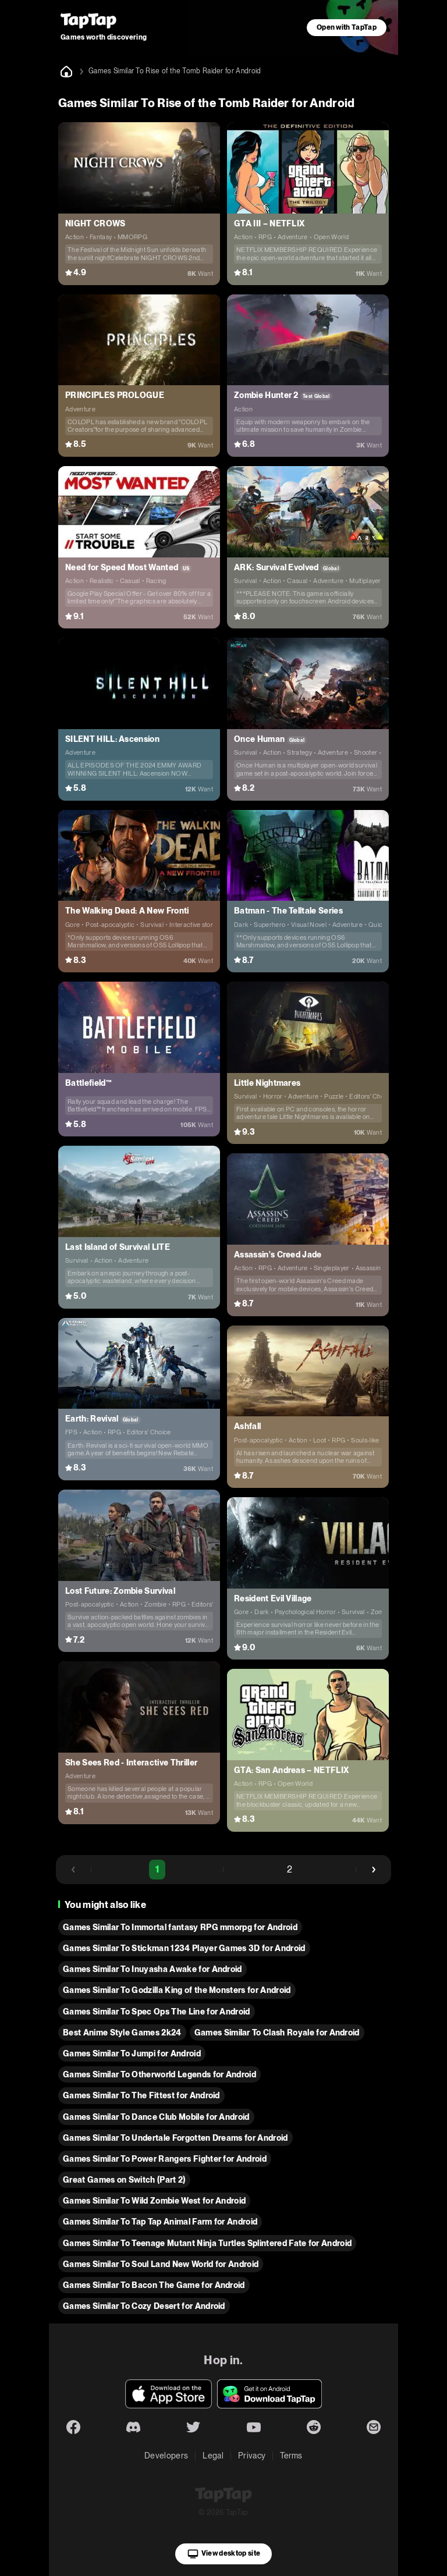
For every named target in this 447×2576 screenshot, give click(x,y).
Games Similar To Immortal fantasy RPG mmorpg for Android (180, 1927)
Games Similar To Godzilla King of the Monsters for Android (177, 1990)
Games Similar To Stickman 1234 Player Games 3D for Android (184, 1948)
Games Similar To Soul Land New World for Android (160, 2264)
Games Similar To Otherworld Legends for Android (159, 2074)
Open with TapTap (347, 27)
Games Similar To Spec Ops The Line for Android (156, 2011)
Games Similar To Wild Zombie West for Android (154, 2200)
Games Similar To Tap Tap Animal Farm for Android (160, 2221)
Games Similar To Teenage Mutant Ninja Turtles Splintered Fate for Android (207, 2243)
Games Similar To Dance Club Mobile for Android (156, 2117)
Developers (166, 2455)
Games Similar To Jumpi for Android (132, 2053)
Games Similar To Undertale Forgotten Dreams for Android (175, 2137)
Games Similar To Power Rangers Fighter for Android (165, 2158)
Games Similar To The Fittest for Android (141, 2095)
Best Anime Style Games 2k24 (122, 2032)
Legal (213, 2455)
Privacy (251, 2455)
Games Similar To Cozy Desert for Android (144, 2306)
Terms (291, 2455)
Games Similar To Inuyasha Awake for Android (152, 1969)
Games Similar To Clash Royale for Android (277, 2032)
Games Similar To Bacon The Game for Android (154, 2285)
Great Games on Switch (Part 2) (124, 2179)
